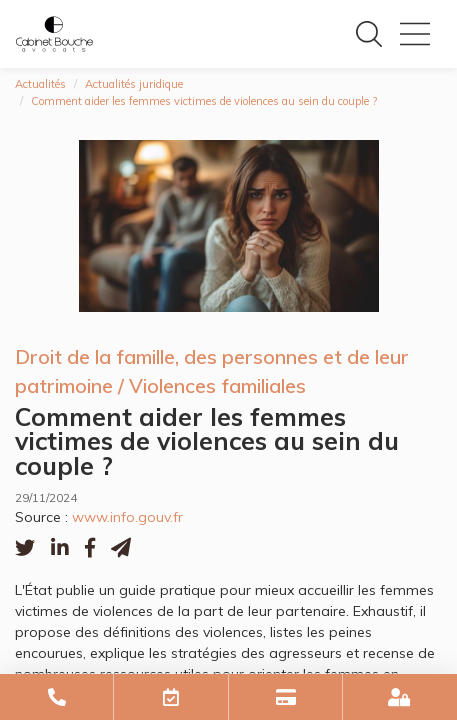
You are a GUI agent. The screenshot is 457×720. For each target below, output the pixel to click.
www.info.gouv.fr (127, 517)
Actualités (40, 84)
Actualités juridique (134, 84)
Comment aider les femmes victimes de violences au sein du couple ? (204, 101)
